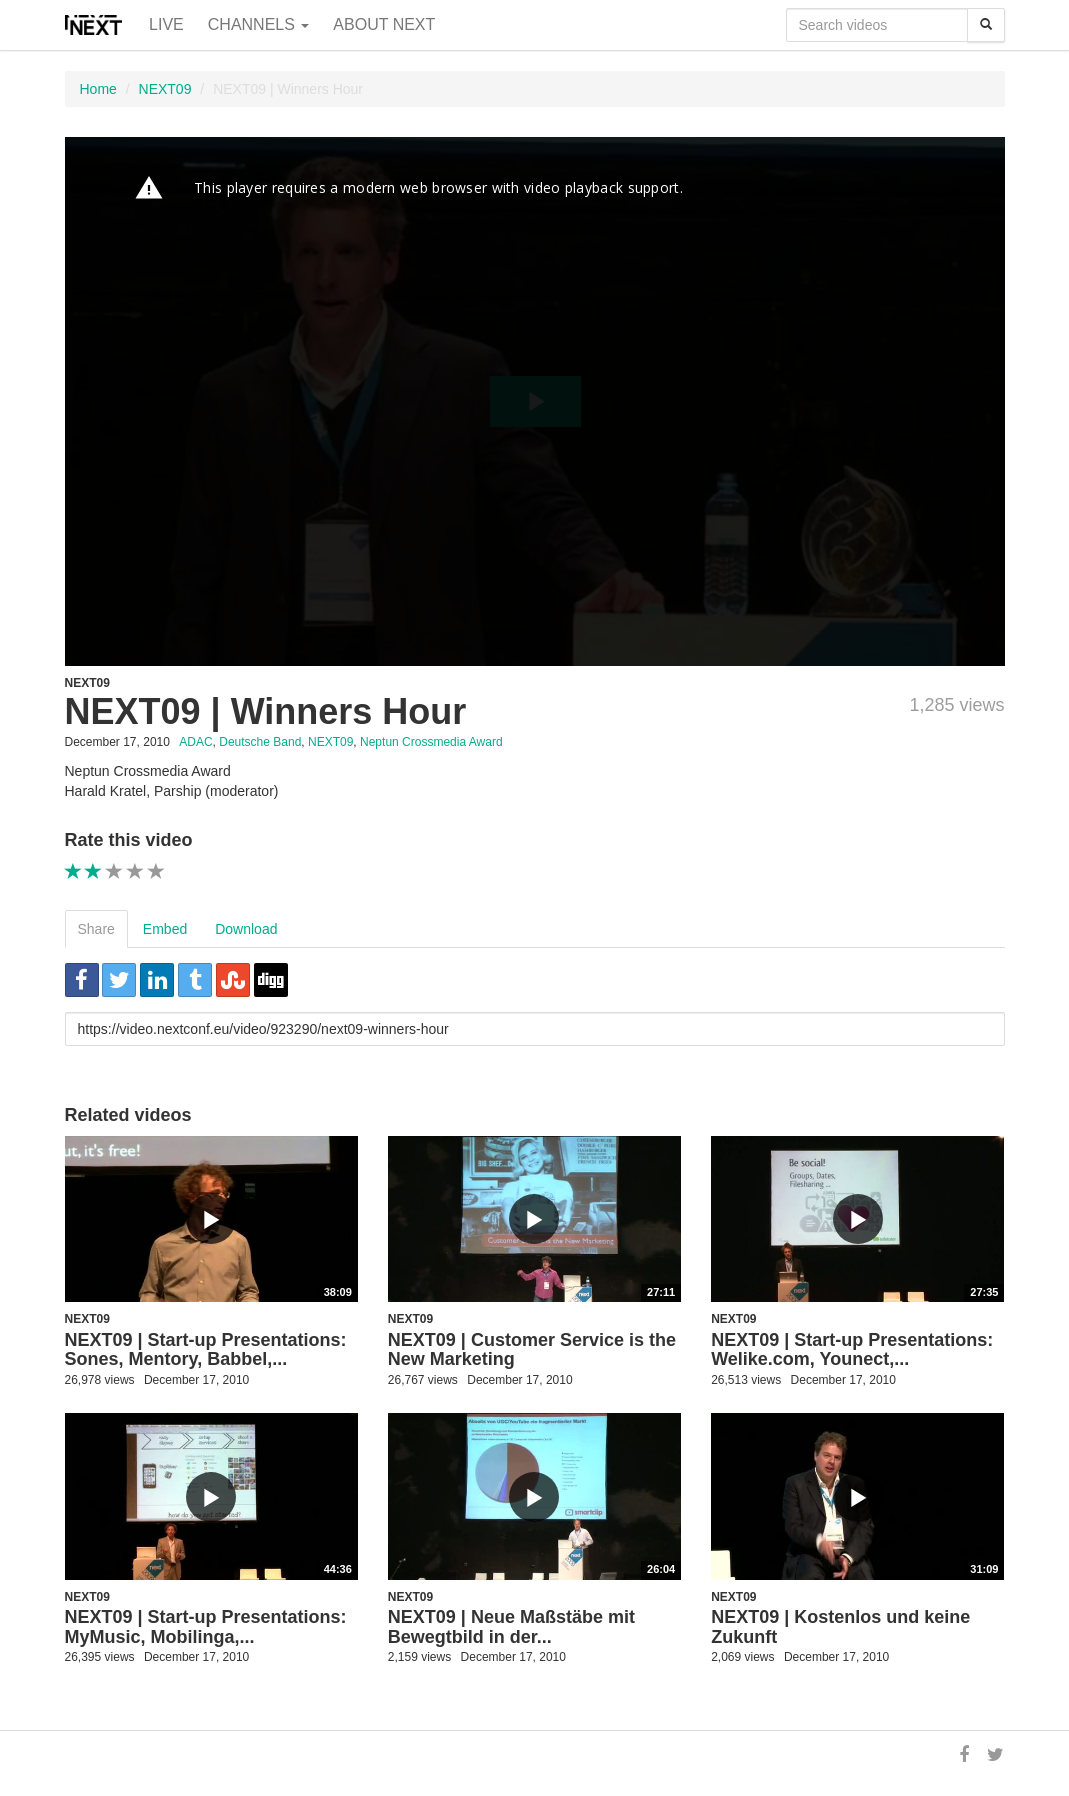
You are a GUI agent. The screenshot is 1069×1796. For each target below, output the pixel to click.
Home (98, 89)
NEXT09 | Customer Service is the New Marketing (532, 1350)
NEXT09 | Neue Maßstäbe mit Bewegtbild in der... (511, 1627)
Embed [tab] (165, 929)
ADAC (195, 742)
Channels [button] (259, 24)
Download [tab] (246, 929)
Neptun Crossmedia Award (431, 742)
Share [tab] (96, 929)
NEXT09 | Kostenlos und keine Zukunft (840, 1627)
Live (166, 24)
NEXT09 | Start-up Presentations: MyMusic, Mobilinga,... (206, 1627)
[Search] (986, 25)
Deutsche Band (260, 742)
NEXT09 (165, 89)
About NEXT (384, 24)
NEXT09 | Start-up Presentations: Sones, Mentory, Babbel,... (206, 1350)
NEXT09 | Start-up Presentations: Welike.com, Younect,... (852, 1350)
